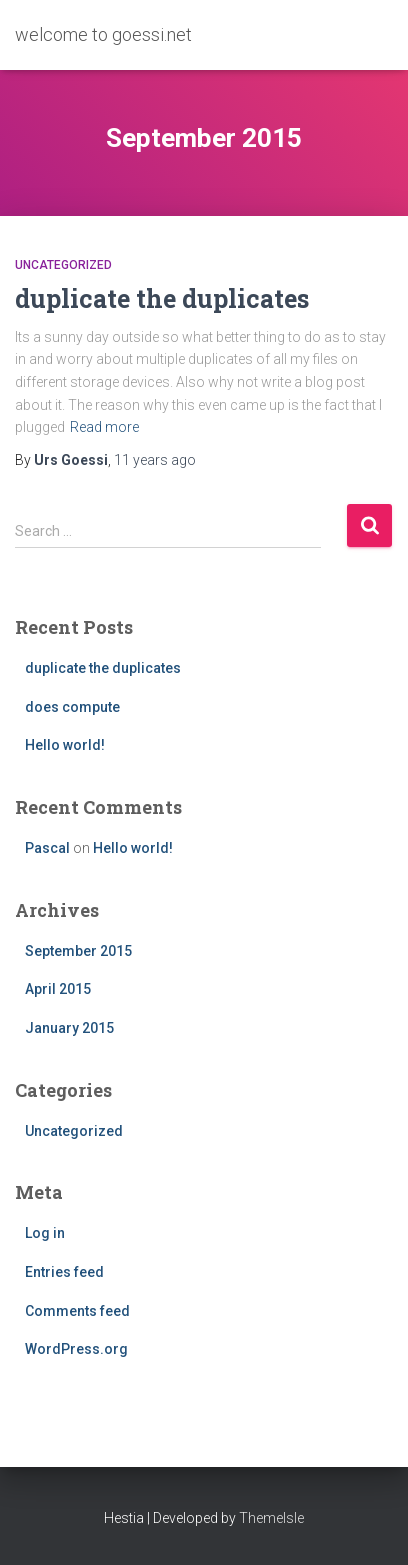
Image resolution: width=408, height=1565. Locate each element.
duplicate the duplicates (162, 298)
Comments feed (77, 1311)
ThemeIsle (271, 1518)
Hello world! (65, 745)
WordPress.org (76, 1349)
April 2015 (58, 989)
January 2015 (69, 1028)
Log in (45, 1233)
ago (155, 460)
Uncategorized (63, 265)
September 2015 (78, 951)
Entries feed (64, 1272)
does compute (72, 707)
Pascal (47, 848)
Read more (104, 427)
